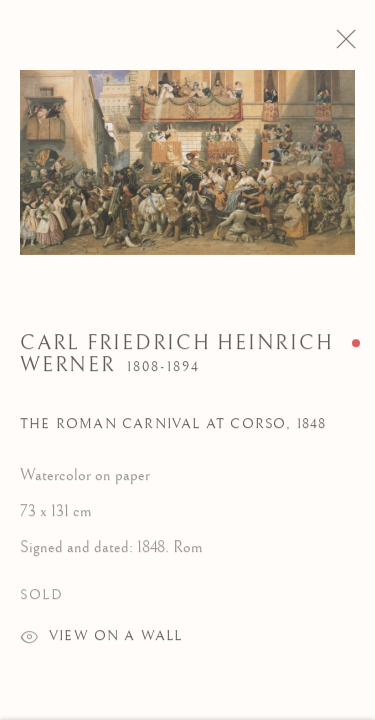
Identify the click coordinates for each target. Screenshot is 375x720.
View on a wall (101, 646)
